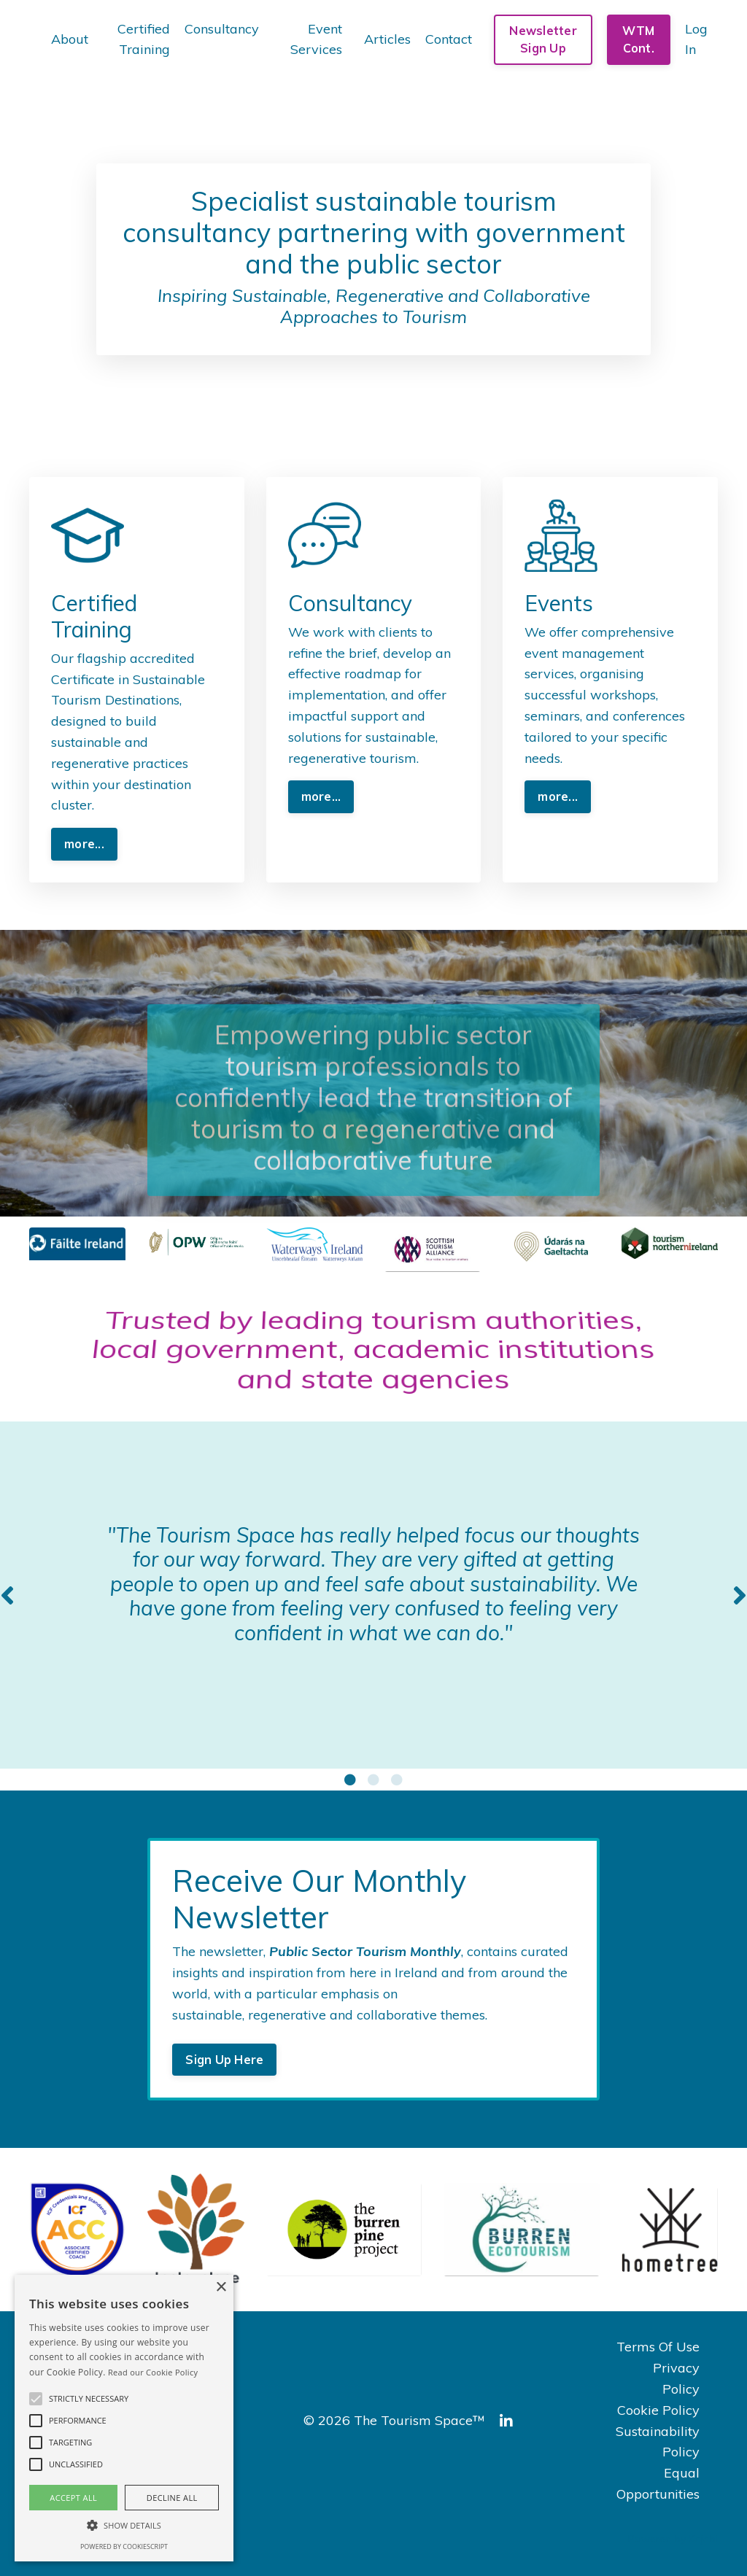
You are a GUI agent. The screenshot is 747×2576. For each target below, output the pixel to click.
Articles (387, 39)
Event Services (316, 39)
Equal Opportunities (658, 2483)
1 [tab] (350, 1779)
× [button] (220, 2287)
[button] (35, 2398)
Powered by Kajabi (673, 2538)
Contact (448, 39)
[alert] (124, 2418)
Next (739, 1595)
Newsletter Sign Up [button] (543, 39)
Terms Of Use (658, 2346)
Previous (7, 1595)
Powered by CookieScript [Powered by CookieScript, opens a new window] (124, 2546)
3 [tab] (397, 1779)
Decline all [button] (172, 2497)
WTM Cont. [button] (638, 39)
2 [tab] (373, 1779)
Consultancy (222, 28)
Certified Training (143, 39)
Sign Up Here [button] (224, 2059)
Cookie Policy (658, 2410)
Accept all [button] (73, 2497)
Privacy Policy (676, 2378)
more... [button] (84, 844)
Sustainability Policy (658, 2442)
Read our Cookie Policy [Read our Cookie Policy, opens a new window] (153, 2372)
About (69, 39)
